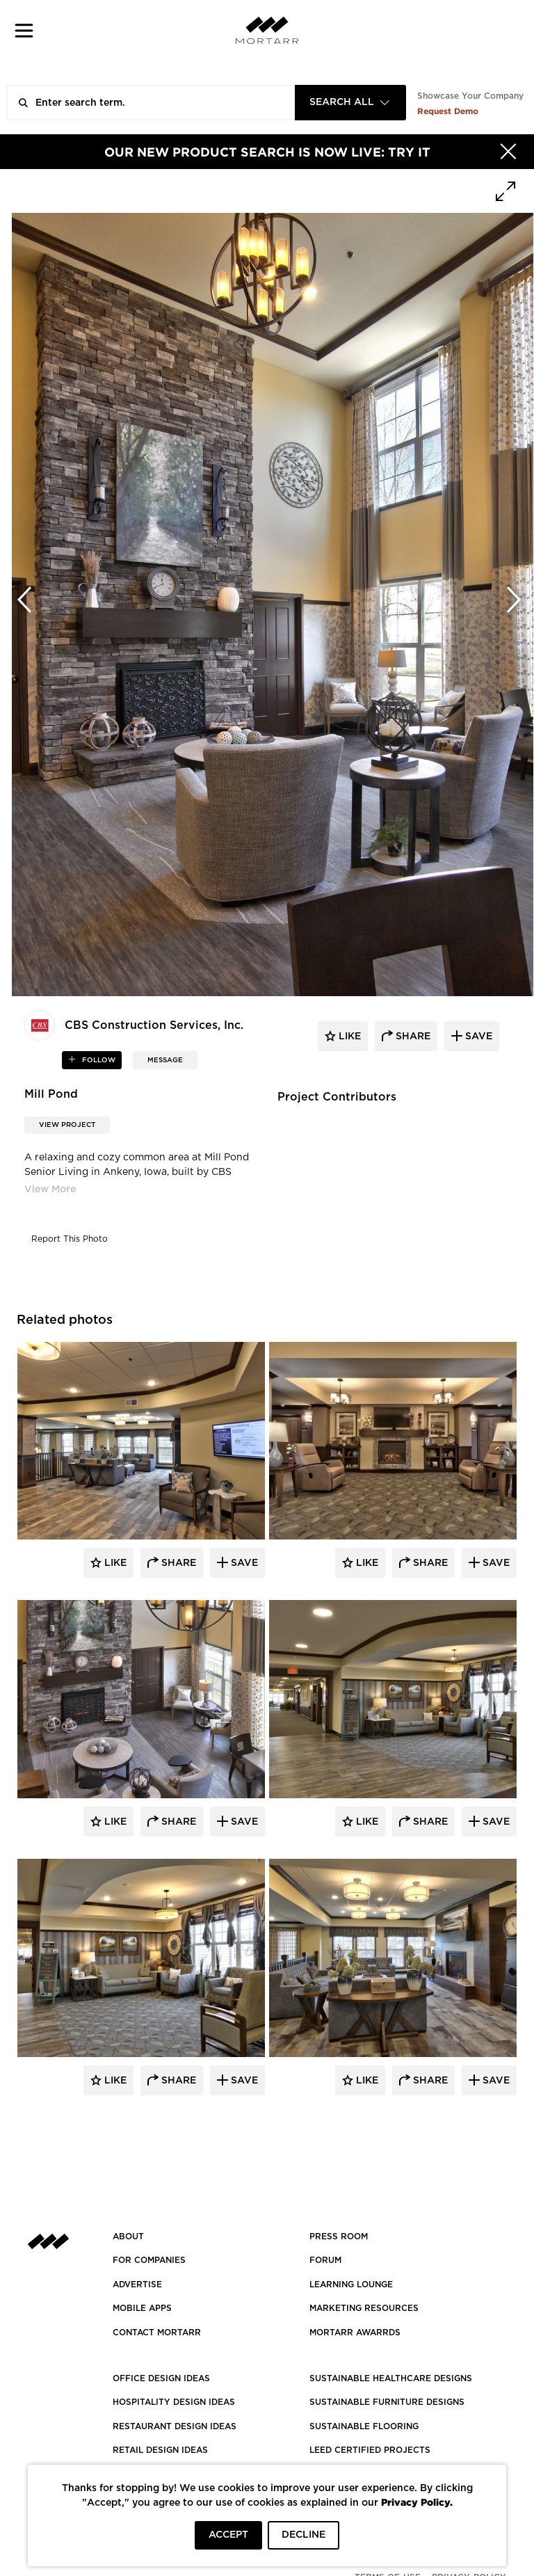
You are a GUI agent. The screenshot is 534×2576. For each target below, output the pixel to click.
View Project (67, 1124)
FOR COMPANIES (149, 2260)
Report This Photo (69, 1239)
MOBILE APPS (142, 2308)
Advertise (137, 2284)
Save (243, 1563)
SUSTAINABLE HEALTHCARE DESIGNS (390, 2378)
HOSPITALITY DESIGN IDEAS (174, 2402)
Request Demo (447, 110)
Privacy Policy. (417, 2502)
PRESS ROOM (338, 2236)
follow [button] (97, 1060)
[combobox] (350, 102)
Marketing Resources (364, 2308)
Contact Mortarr (157, 2332)
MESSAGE (165, 1060)
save (477, 1036)
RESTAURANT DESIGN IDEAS (174, 2426)
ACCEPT (228, 2535)
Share (177, 1563)
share (411, 1036)
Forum (325, 2260)
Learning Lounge (351, 2284)
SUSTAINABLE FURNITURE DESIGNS (386, 2402)
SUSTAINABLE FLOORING (364, 2426)
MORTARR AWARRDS (354, 2332)
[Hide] (508, 151)
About (128, 2236)
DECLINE (303, 2535)
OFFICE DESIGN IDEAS (161, 2378)
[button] (24, 30)
